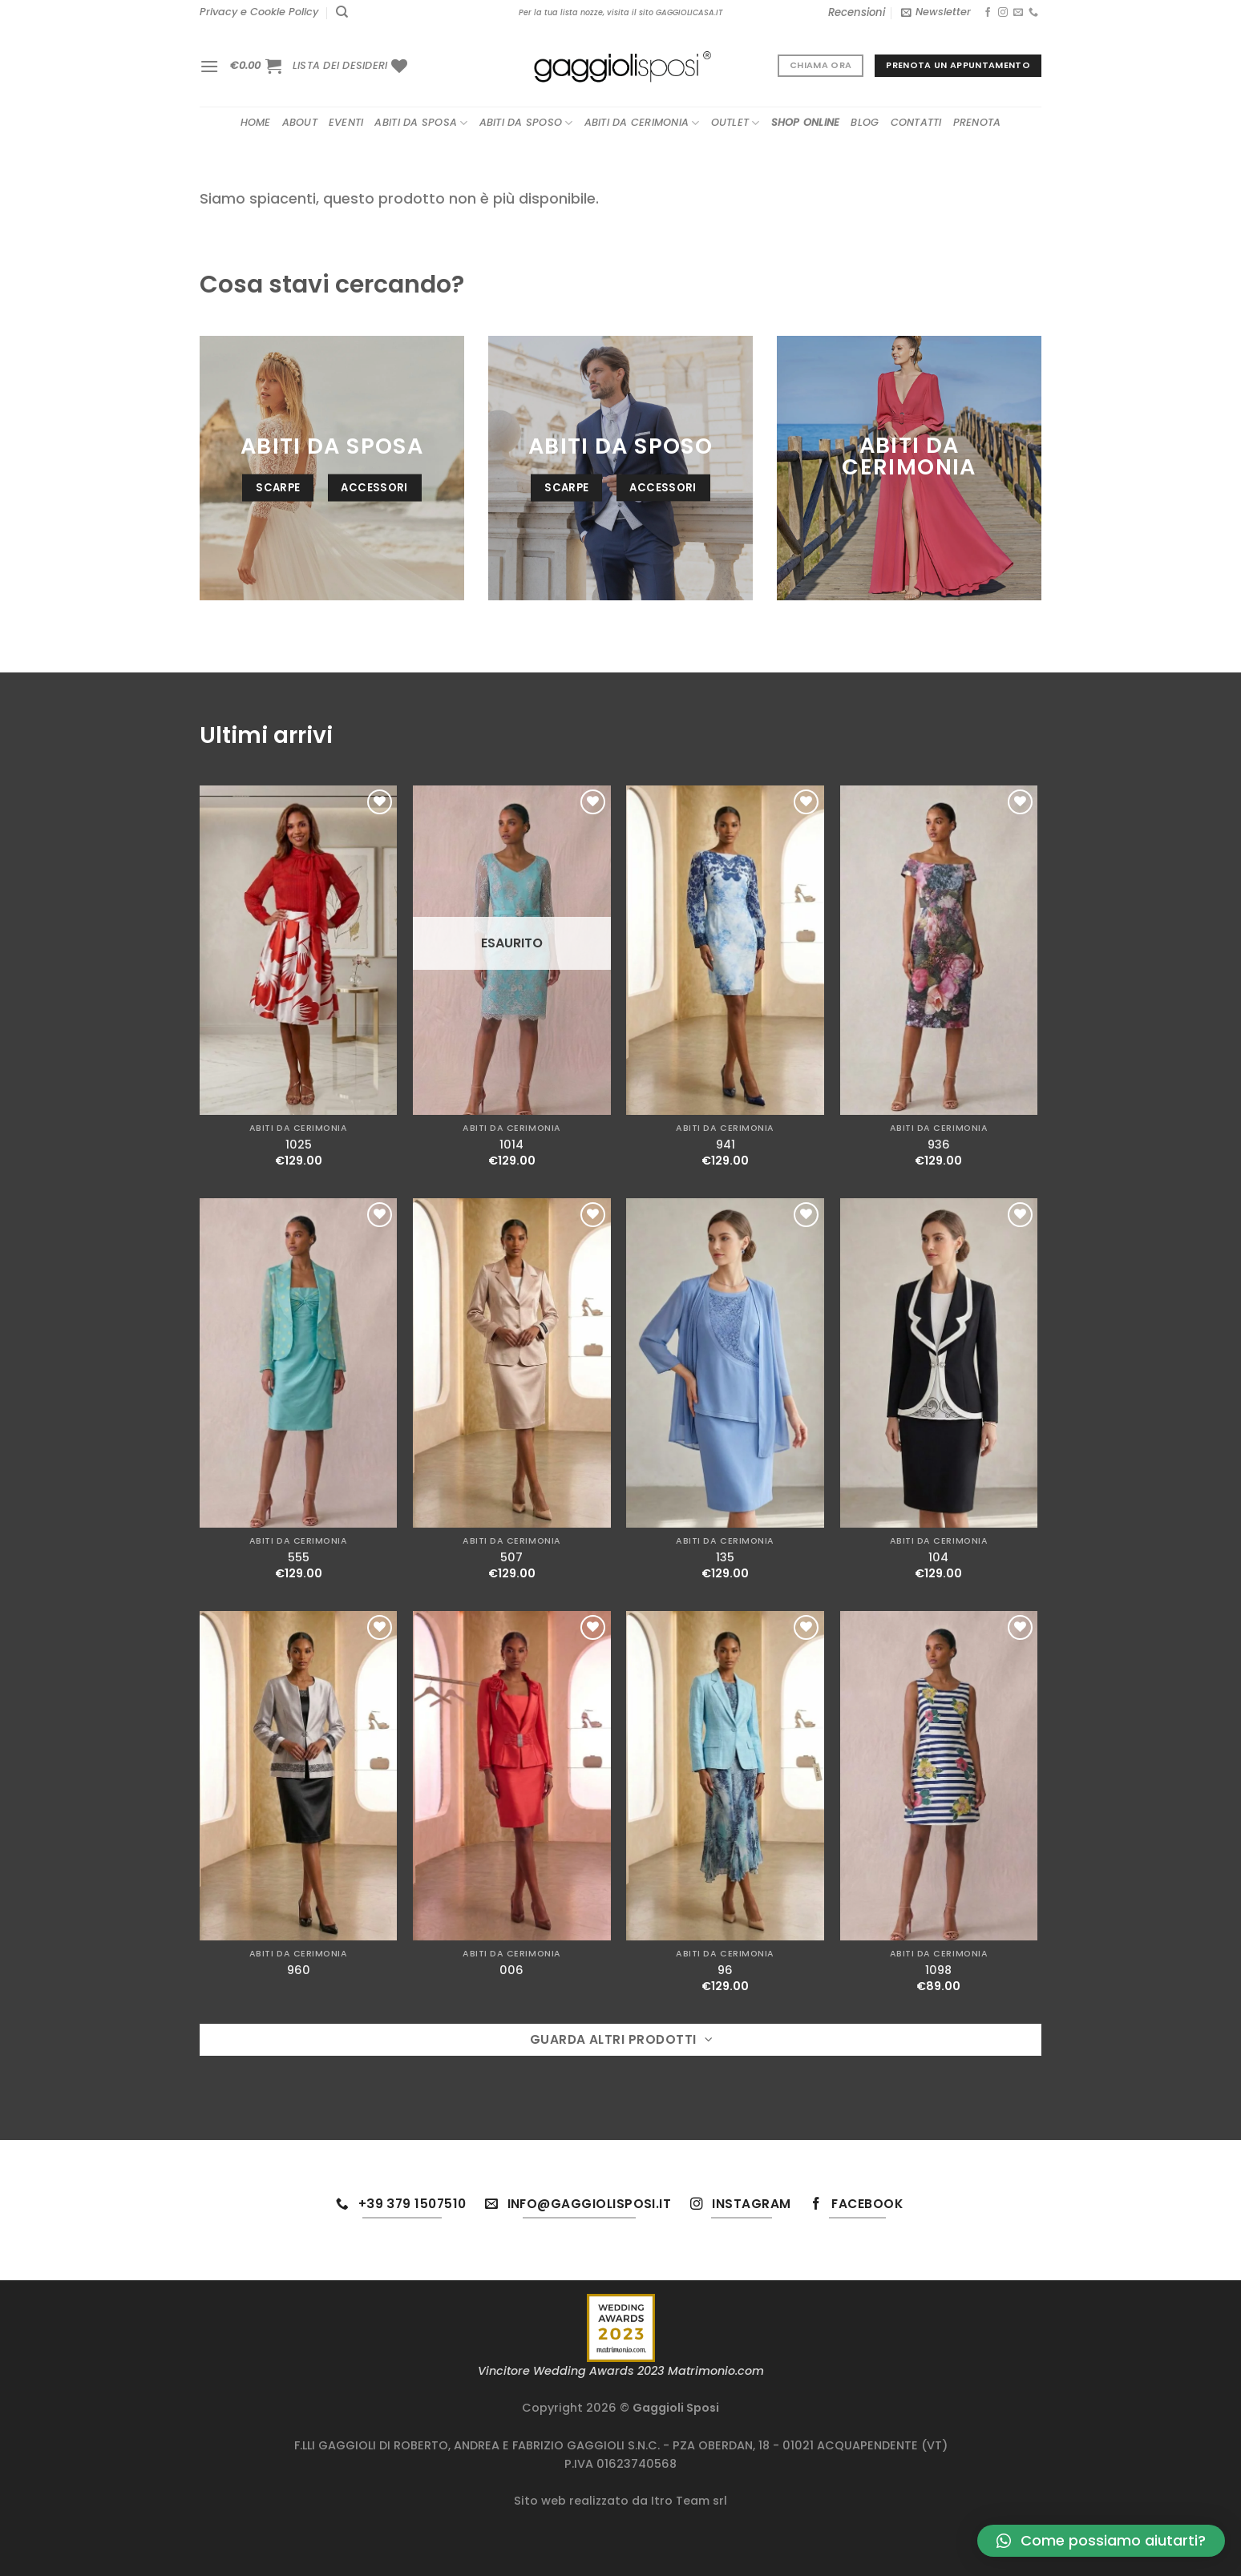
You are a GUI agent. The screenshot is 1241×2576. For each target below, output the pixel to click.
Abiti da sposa (420, 123)
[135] (725, 1363)
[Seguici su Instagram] (1003, 12)
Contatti (916, 122)
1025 (298, 1145)
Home (256, 122)
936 (939, 1145)
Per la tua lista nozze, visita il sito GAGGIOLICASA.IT (620, 12)
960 (298, 1970)
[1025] (299, 950)
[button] (1101, 2541)
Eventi (346, 122)
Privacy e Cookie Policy (259, 11)
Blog (865, 122)
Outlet (735, 123)
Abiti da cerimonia (642, 123)
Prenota (977, 122)
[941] (725, 950)
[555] (299, 1363)
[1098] (939, 1775)
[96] (725, 1775)
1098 (938, 1970)
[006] (512, 1775)
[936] (939, 950)
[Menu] (209, 66)
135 (725, 1557)
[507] (512, 1363)
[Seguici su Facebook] (987, 12)
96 (725, 1970)
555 (298, 1557)
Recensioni (856, 12)
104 (938, 1557)
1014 (511, 1145)
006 (511, 1970)
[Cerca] (342, 12)
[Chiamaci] (1033, 12)
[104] (939, 1363)
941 (725, 1145)
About (299, 122)
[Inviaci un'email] (1018, 12)
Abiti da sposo (526, 123)
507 (511, 1557)
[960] (299, 1775)
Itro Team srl (689, 2501)
